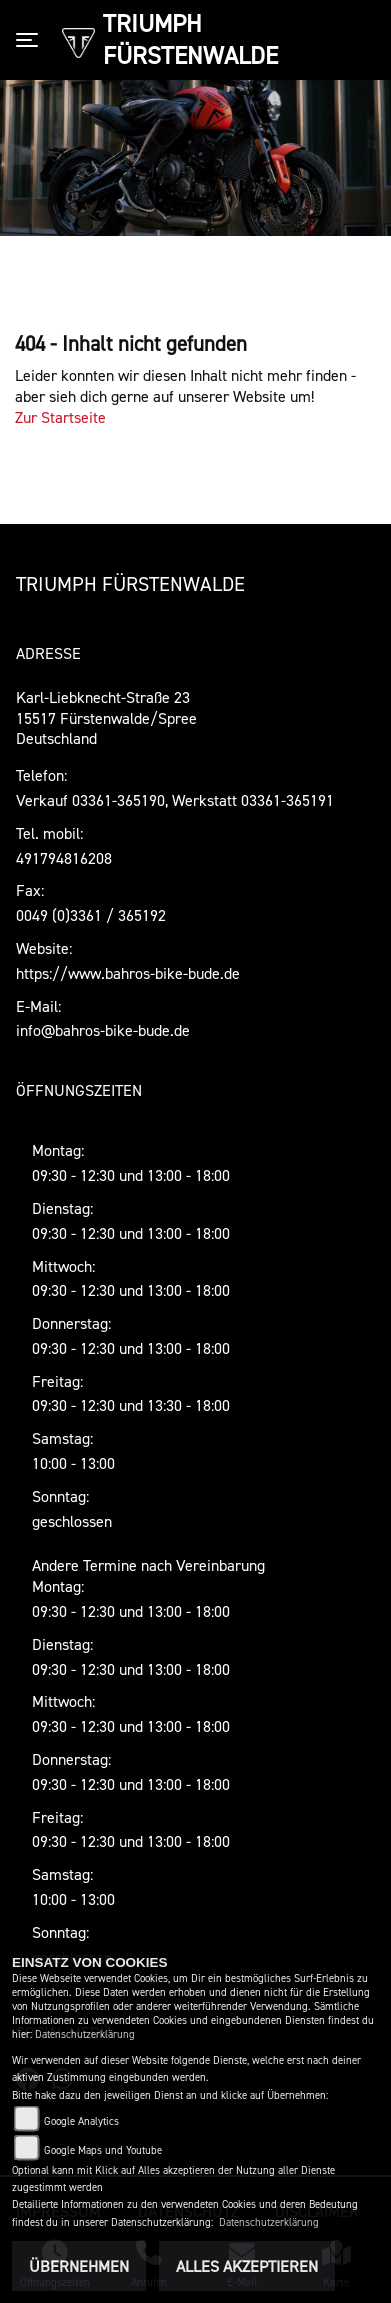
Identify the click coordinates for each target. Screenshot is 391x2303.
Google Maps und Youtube (103, 2150)
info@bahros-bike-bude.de (103, 1030)
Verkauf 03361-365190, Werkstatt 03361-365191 (175, 800)
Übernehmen (79, 2266)
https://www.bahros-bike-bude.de (128, 973)
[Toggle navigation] (31, 40)
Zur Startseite (60, 417)
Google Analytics (81, 2121)
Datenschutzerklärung (85, 2034)
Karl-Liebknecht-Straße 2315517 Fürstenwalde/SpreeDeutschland (106, 718)
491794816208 (64, 858)
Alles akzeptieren (247, 2266)
